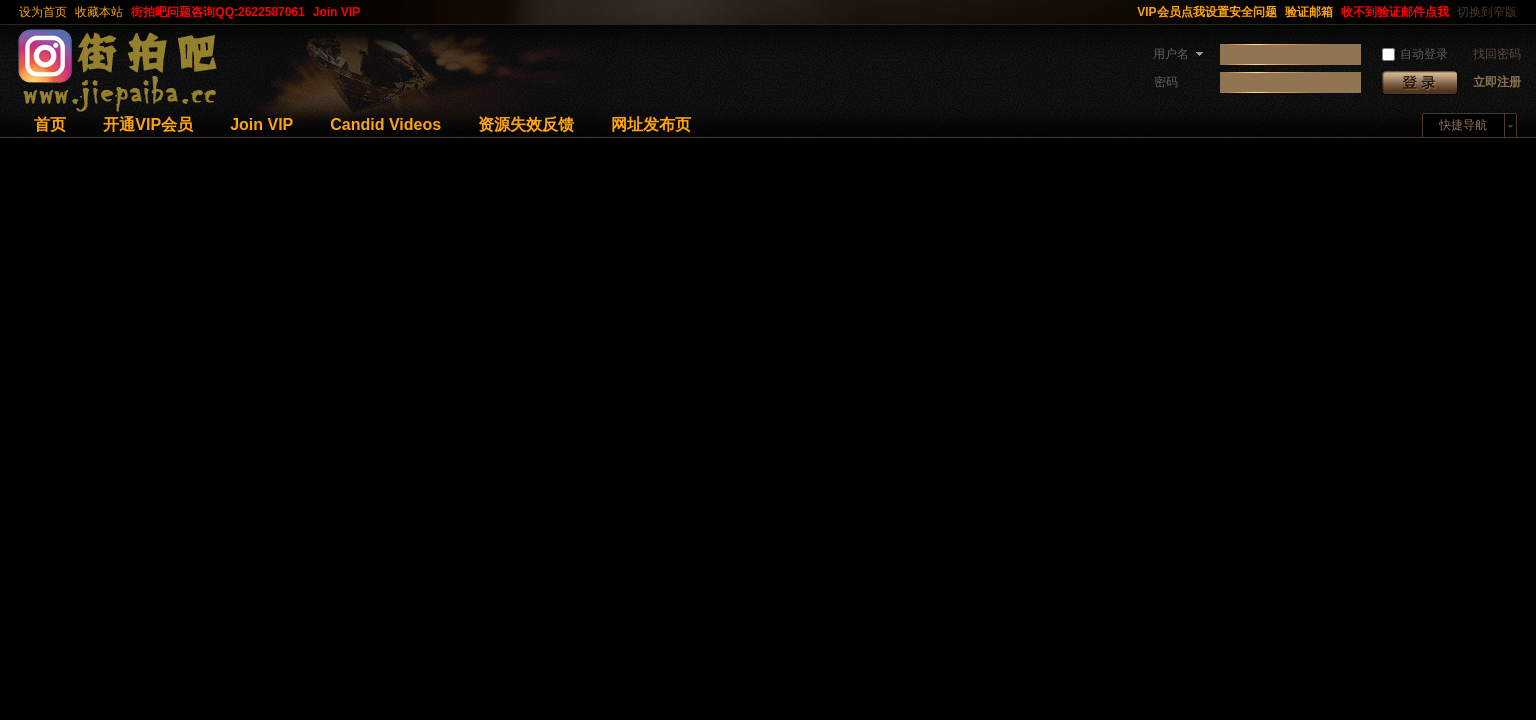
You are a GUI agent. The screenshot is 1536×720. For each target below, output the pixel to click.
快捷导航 (1463, 125)
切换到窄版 (1487, 12)
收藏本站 (99, 12)
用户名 (1171, 54)
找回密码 (1497, 54)
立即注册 (1497, 82)
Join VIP (336, 12)
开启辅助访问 (1124, 12)
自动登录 (1415, 54)
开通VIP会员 (148, 124)
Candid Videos (385, 124)
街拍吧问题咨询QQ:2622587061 (217, 12)
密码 (1166, 82)
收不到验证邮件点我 (1395, 12)
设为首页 (43, 12)
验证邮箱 (1309, 12)
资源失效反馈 (526, 124)
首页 (50, 124)
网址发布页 (651, 124)
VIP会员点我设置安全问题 (1206, 12)
